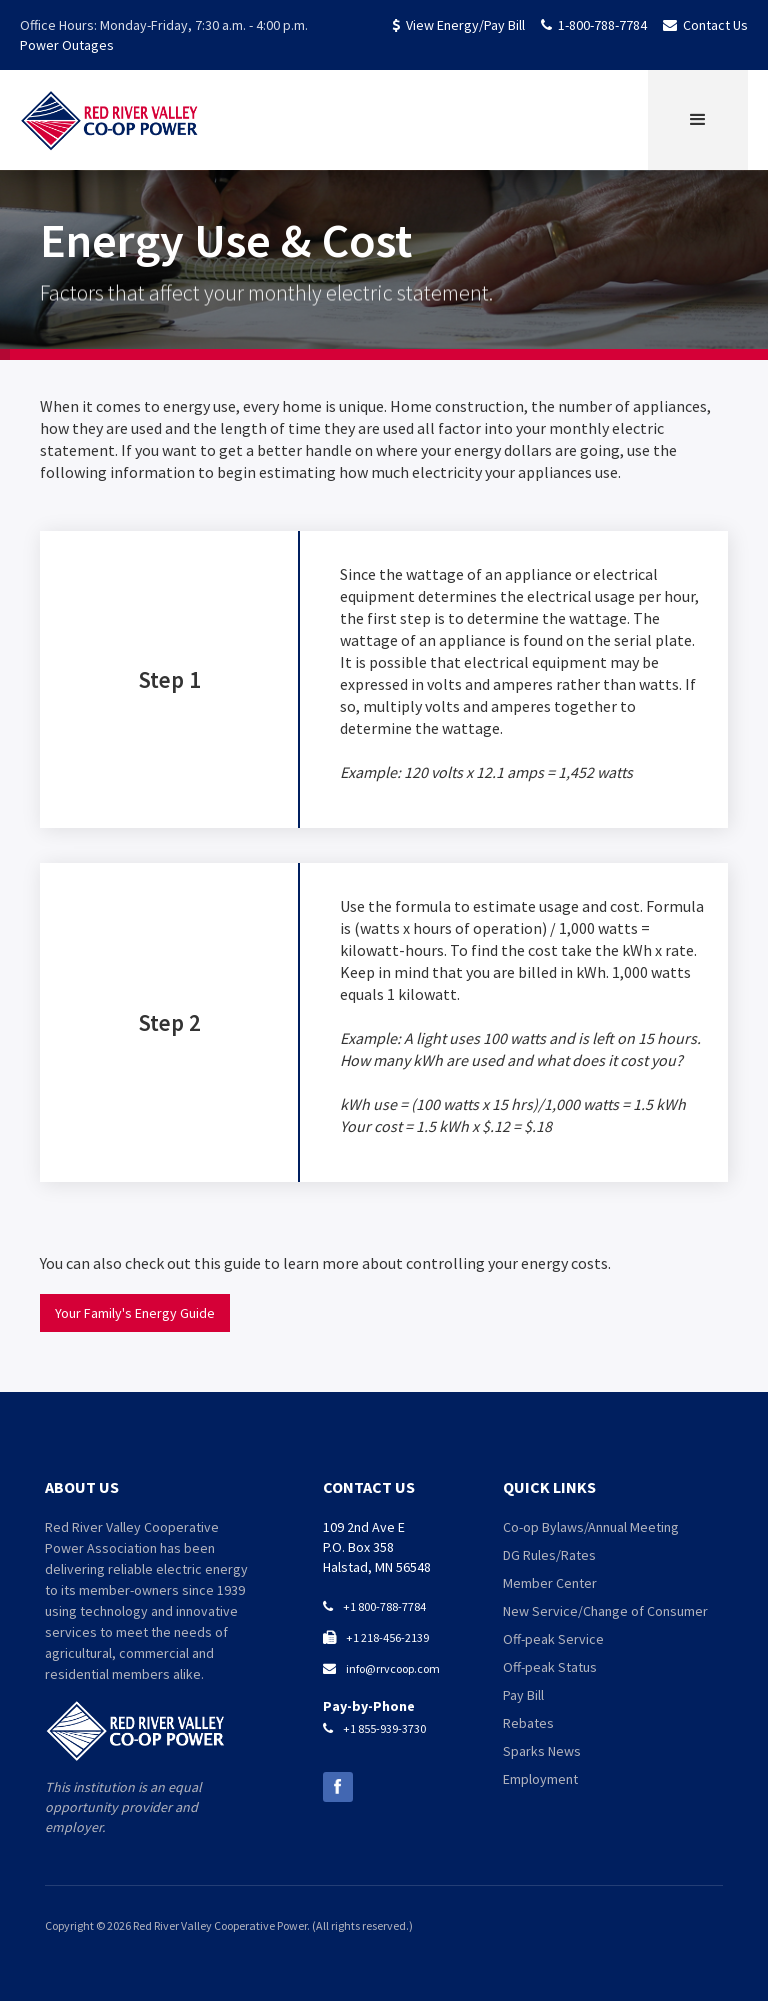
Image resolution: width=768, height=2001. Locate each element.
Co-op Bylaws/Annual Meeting (591, 1527)
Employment (540, 1779)
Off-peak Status (550, 1667)
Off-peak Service (553, 1639)
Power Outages (67, 45)
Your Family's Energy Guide (135, 1313)
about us (82, 1487)
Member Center (550, 1583)
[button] (698, 120)
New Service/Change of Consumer (605, 1611)
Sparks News (542, 1751)
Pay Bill (523, 1695)
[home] (110, 120)
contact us (369, 1487)
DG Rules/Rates (549, 1555)
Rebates (528, 1723)
